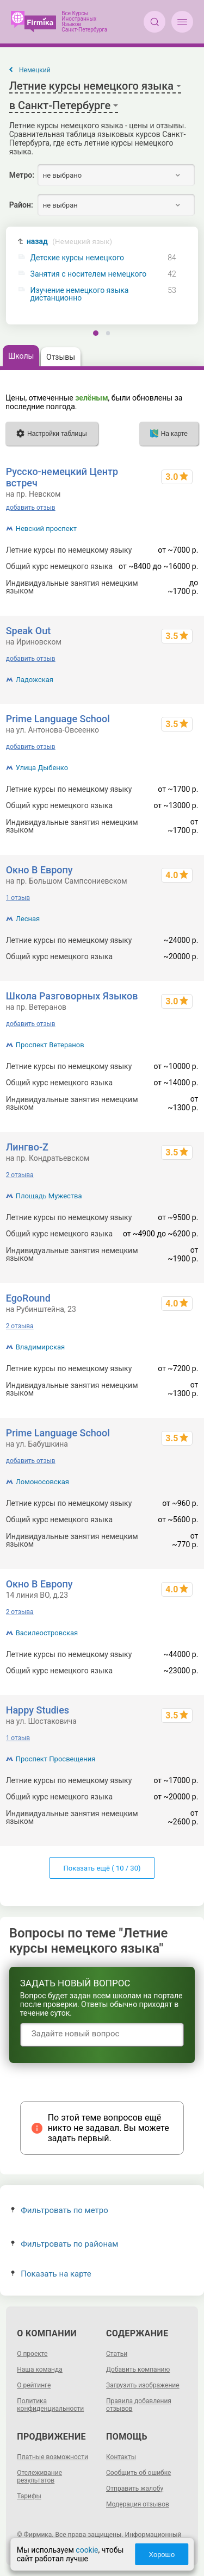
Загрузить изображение (143, 2385)
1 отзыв (18, 898)
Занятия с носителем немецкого (88, 274)
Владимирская (40, 1347)
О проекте (32, 2354)
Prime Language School (58, 718)
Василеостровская (47, 1633)
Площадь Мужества (49, 1196)
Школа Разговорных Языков (72, 996)
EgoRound (28, 1298)
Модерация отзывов (137, 2504)
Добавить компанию (138, 2369)
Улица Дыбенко (42, 768)
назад (69, 241)
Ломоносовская (42, 1482)
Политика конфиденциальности (50, 2404)
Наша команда (40, 2369)
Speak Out (28, 630)
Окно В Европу (39, 870)
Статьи (116, 2354)
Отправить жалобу (134, 2488)
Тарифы (29, 2496)
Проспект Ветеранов (50, 1045)
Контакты (121, 2457)
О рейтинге (34, 2385)
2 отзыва (20, 1175)
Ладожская (34, 680)
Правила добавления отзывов (138, 2404)
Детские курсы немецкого (77, 258)
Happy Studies (37, 1710)
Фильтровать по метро (59, 2210)
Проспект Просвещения (56, 1759)
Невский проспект (46, 528)
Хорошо (162, 2554)
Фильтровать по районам (64, 2244)
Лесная (28, 919)
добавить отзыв (30, 507)
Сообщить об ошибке (138, 2473)
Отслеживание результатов (39, 2476)
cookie (87, 2550)
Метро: (21, 175)
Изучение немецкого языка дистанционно (79, 294)
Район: (21, 205)
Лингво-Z (27, 1147)
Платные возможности (52, 2457)
